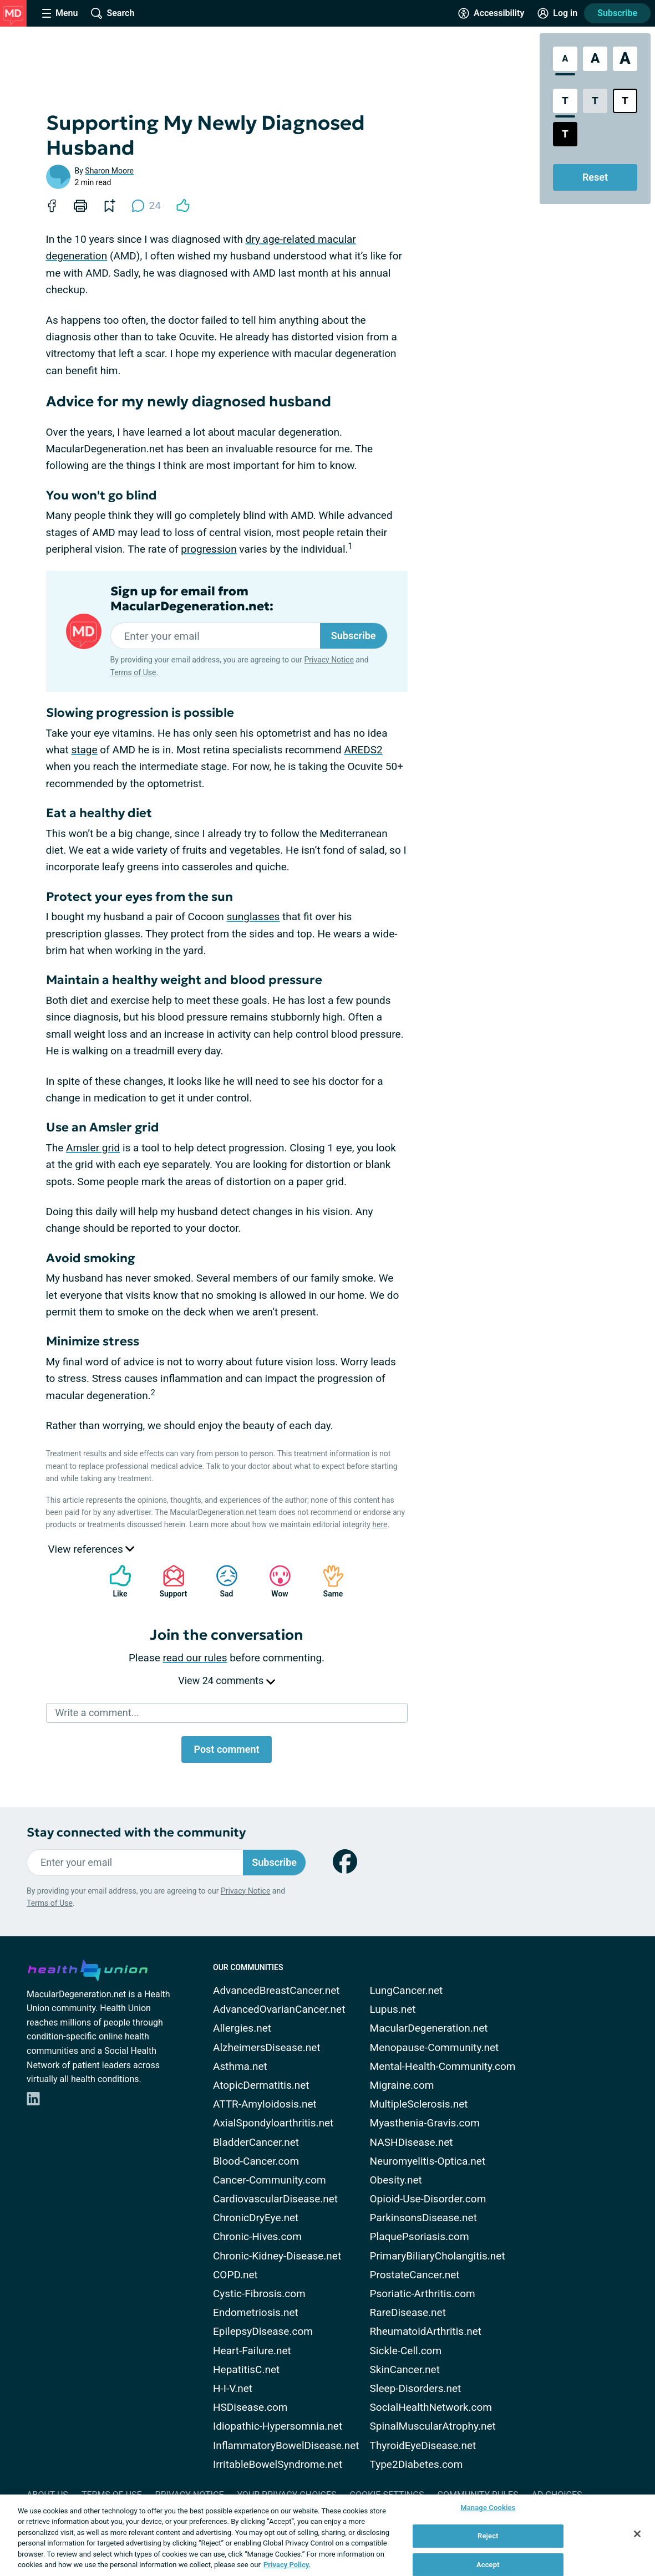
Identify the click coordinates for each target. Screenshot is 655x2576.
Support (169, 1581)
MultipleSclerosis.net (419, 2104)
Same (327, 1581)
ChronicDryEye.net (255, 2217)
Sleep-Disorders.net (415, 2388)
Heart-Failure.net (252, 2350)
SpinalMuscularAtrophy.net (433, 2426)
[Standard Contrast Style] (565, 101)
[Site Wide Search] (112, 13)
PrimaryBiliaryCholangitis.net (437, 2255)
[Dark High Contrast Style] (565, 134)
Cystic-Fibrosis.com (259, 2293)
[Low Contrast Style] (595, 101)
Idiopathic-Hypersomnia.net (277, 2426)
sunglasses (253, 916)
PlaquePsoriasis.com (419, 2236)
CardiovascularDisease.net (275, 2198)
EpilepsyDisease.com (263, 2331)
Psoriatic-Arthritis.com (422, 2293)
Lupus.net (393, 2009)
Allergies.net (242, 2028)
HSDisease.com (250, 2407)
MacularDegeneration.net (429, 2028)
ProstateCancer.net (415, 2274)
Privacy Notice (328, 659)
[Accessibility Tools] (491, 13)
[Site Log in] (557, 13)
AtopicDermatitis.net (261, 2085)
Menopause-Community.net (434, 2047)
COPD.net (235, 2274)
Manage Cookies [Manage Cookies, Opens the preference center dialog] (487, 2508)
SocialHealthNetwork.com (431, 2407)
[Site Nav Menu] (60, 13)
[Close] (637, 2534)
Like (114, 1581)
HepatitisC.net (246, 2369)
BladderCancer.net (256, 2142)
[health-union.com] (88, 1968)
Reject (488, 2536)
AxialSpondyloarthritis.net (273, 2122)
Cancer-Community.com (269, 2180)
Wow (274, 1581)
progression (208, 549)
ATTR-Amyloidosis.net (265, 2104)
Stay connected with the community (136, 1832)
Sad (221, 1581)
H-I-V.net (232, 2388)
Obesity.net (396, 2180)
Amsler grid (93, 1147)
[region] (327, 2535)
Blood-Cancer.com (256, 2161)
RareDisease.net (408, 2312)
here (379, 1524)
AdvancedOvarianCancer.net (279, 2009)
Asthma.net (240, 2066)
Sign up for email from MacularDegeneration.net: (191, 598)
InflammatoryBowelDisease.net (286, 2445)
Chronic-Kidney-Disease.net (277, 2255)
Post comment (226, 1749)
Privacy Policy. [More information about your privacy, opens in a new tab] (287, 2564)
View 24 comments (226, 1680)
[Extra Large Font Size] (625, 59)
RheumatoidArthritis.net (425, 2331)
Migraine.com (402, 2085)
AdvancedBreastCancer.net (276, 1990)
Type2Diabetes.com (416, 2464)
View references (91, 1549)
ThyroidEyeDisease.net (423, 2445)
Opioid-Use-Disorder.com (428, 2198)
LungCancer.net (406, 1990)
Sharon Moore (109, 170)
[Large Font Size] (595, 59)
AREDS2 (363, 749)
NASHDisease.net (411, 2142)
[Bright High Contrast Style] (625, 101)
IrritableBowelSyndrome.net (277, 2464)
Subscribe (617, 13)
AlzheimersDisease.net (267, 2047)
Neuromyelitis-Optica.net (428, 2161)
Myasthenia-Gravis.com (425, 2122)
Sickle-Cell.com (406, 2350)
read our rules (195, 1657)
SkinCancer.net (405, 2369)
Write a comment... (97, 1712)
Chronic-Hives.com (257, 2236)
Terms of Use (133, 672)
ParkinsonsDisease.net (423, 2217)
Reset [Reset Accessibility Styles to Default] (595, 177)
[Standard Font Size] (565, 59)
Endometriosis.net (255, 2312)
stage (85, 749)
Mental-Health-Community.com (443, 2066)
